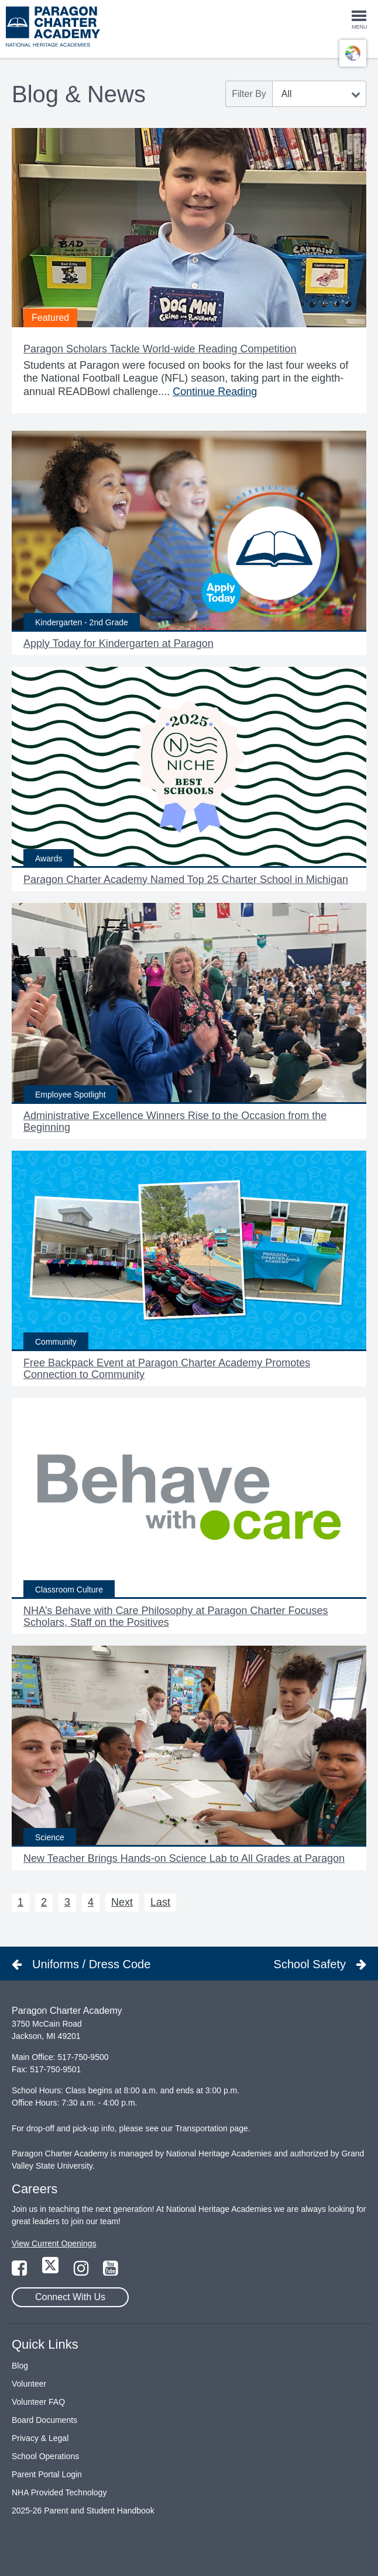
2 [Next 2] (44, 1902)
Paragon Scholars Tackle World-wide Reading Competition (160, 349)
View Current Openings (54, 2243)
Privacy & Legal (40, 2438)
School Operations (45, 2456)
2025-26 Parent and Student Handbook (83, 2510)
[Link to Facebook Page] (20, 2271)
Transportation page (211, 2128)
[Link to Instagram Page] (82, 2271)
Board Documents (44, 2420)
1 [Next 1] (20, 1902)
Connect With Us (70, 2297)
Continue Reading (215, 391)
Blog (20, 2365)
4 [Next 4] (91, 1902)
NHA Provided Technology (59, 2492)
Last (160, 1902)
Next (122, 1902)
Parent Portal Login (47, 2474)
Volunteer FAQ (38, 2402)
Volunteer (29, 2383)
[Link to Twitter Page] (51, 2271)
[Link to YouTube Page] (110, 2271)
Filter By (249, 94)
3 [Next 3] (67, 1902)
